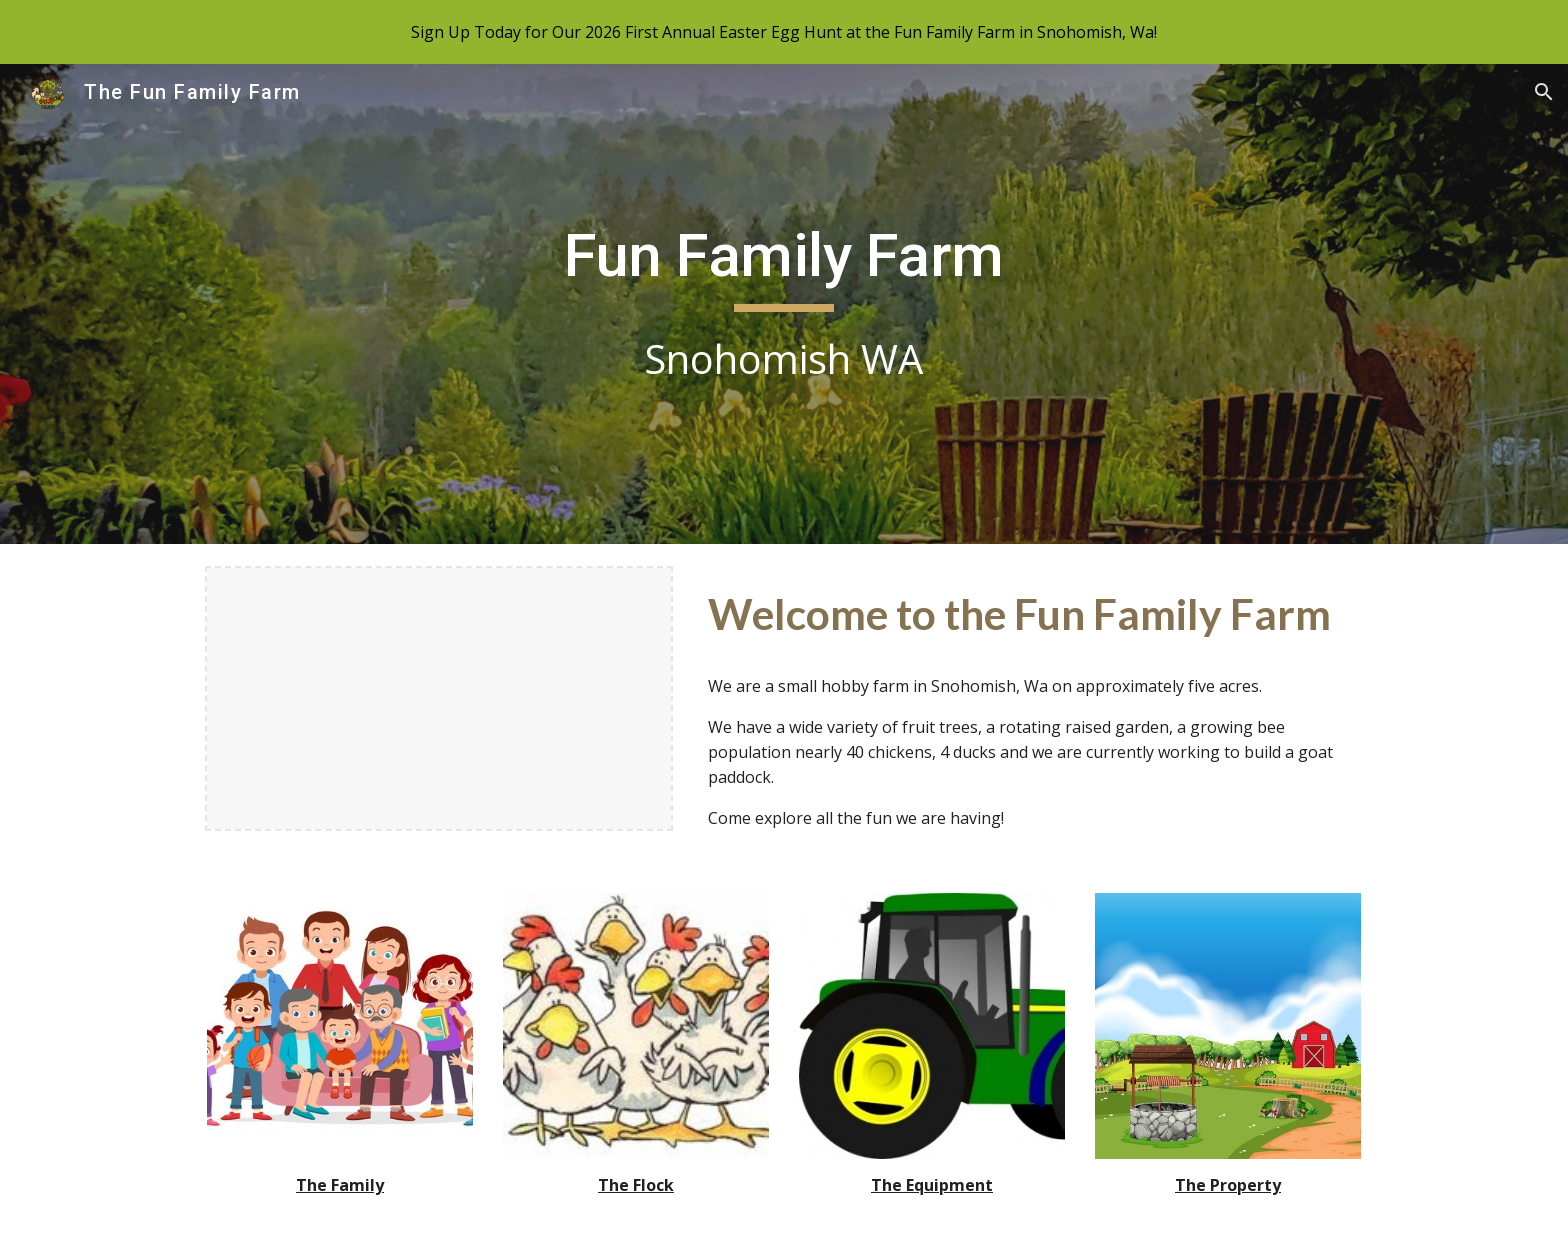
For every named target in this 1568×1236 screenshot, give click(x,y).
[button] (1544, 92)
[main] (784, 304)
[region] (784, 32)
